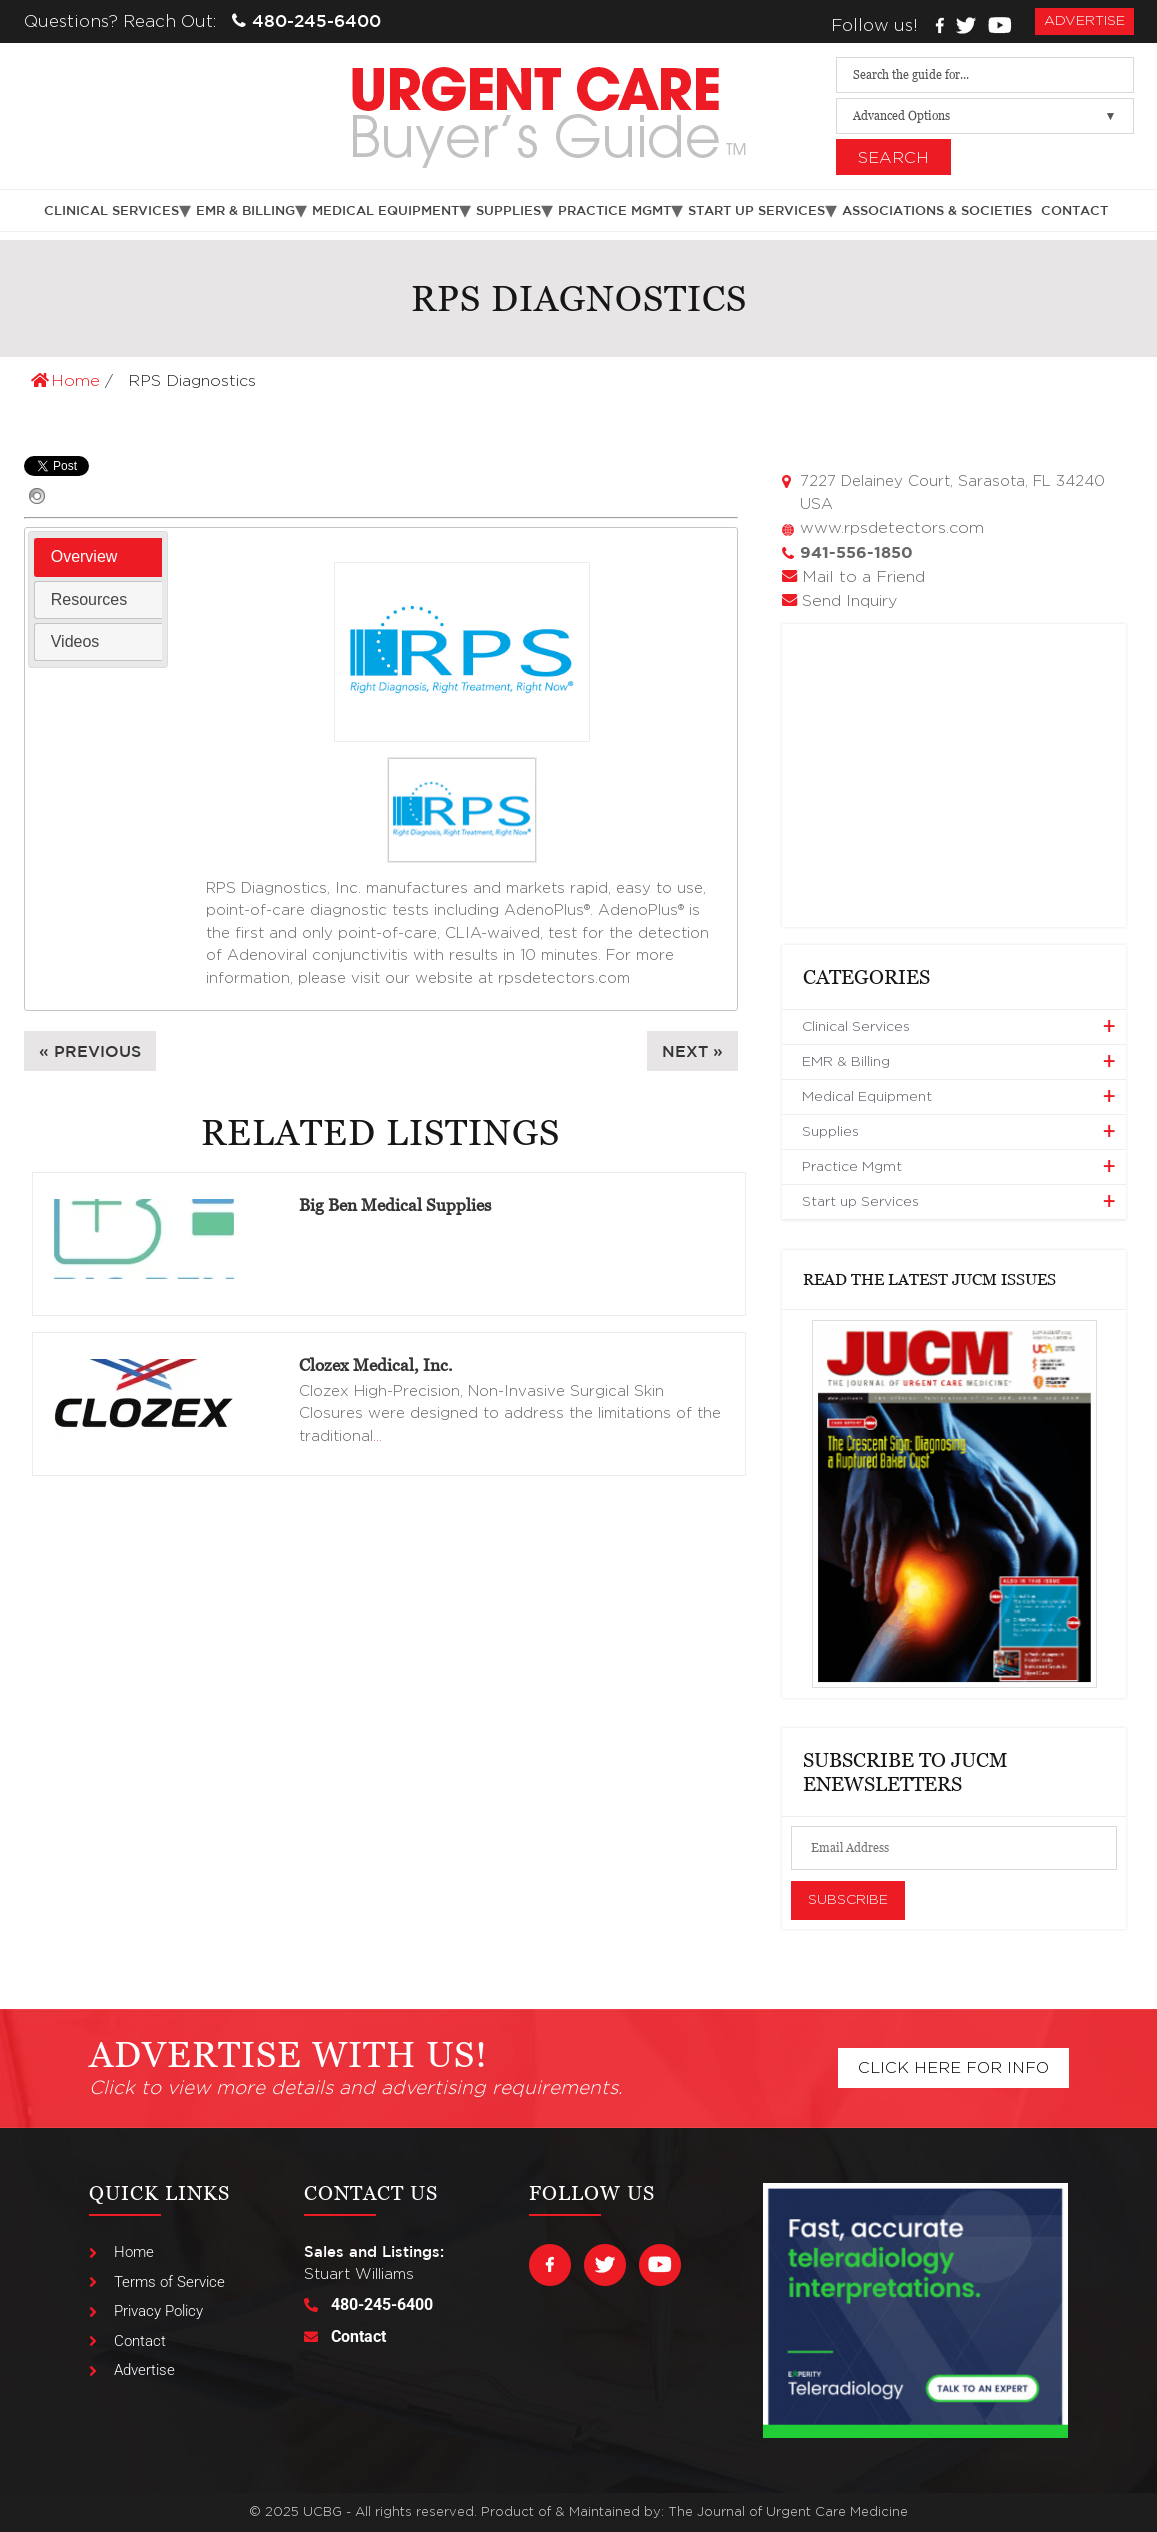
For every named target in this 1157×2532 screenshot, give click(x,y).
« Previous (90, 1051)
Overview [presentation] (84, 556)
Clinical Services (111, 210)
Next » (692, 1051)
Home (68, 381)
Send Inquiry (849, 601)
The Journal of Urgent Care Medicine (788, 2512)
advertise (1084, 21)
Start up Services (756, 210)
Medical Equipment (385, 210)
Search (893, 158)
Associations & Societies (937, 210)
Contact (1074, 210)
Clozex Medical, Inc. (376, 1365)
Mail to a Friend (863, 577)
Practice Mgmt (614, 210)
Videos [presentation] (75, 641)
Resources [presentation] (89, 599)
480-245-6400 (306, 20)
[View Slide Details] (954, 1504)
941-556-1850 (856, 552)
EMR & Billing (245, 210)
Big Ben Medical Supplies (395, 1205)
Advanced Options (901, 115)
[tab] (98, 557)
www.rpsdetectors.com (892, 528)
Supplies (508, 210)
